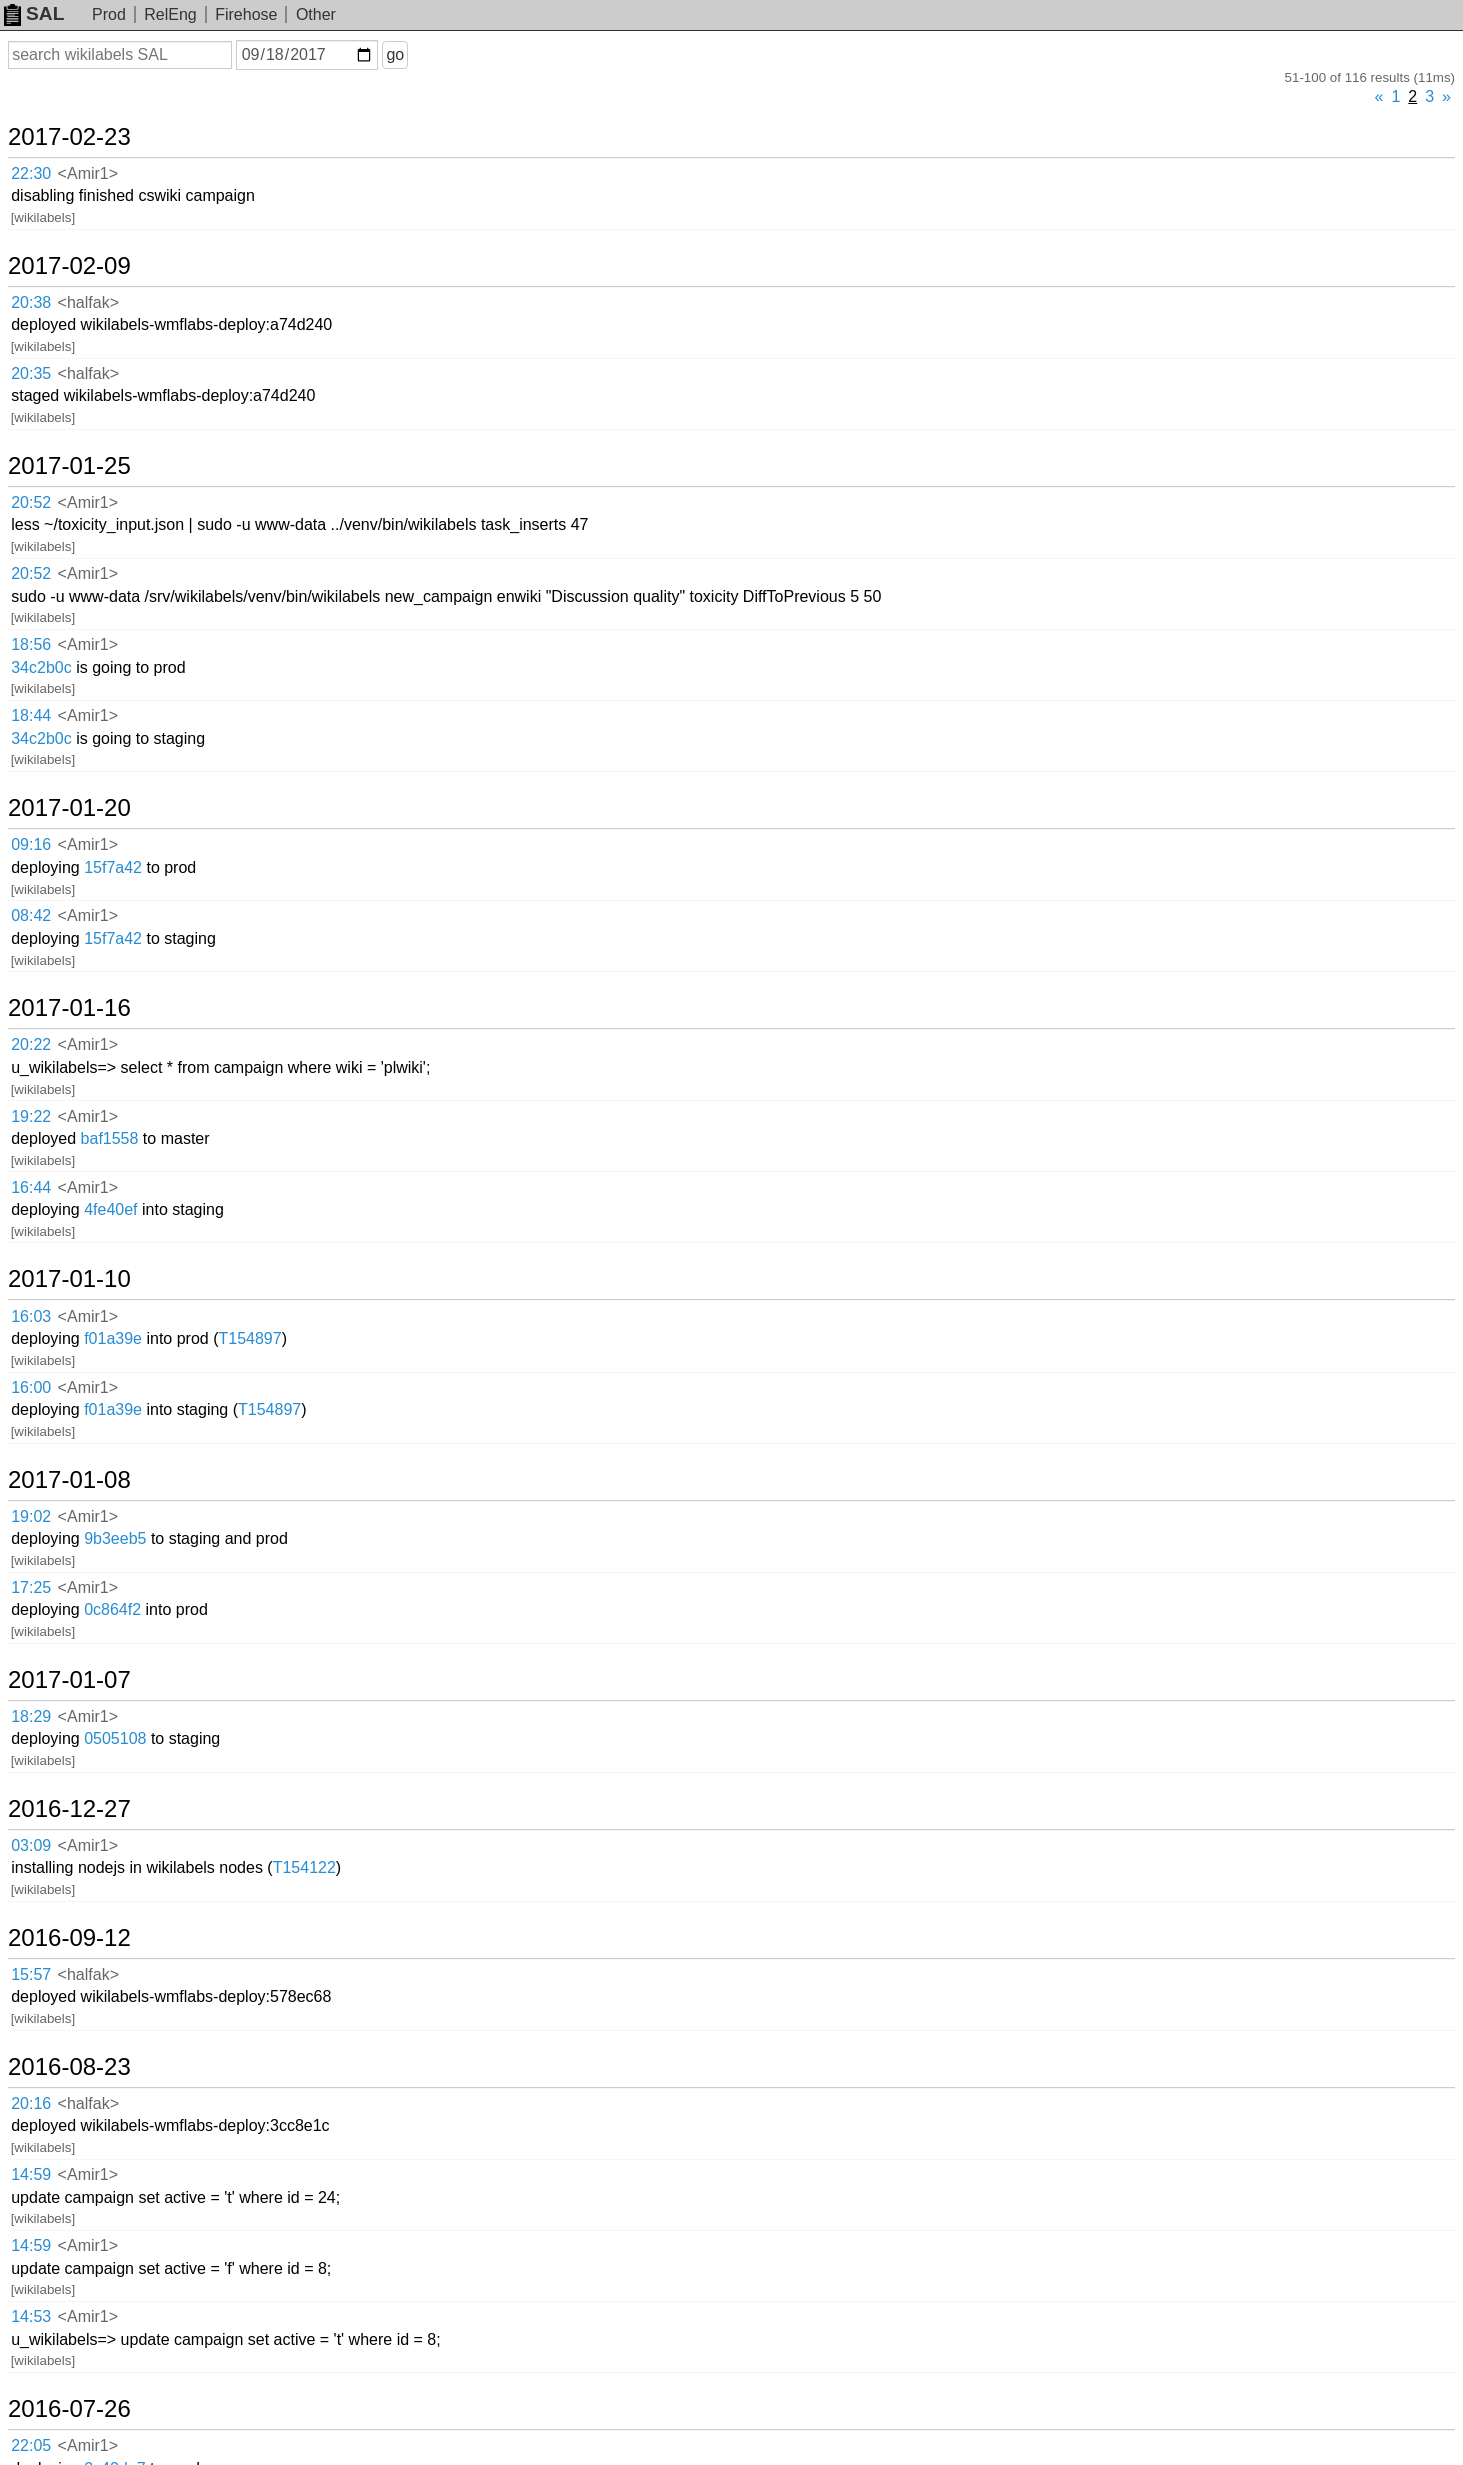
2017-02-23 (69, 137)
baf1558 (110, 1138)
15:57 (31, 1974)
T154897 (249, 1338)
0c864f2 (112, 1609)
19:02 (31, 1516)
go (395, 54)
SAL (34, 13)
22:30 (31, 173)
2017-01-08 (69, 1480)
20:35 (31, 373)
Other (316, 14)
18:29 (31, 1716)
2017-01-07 (69, 1680)
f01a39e (113, 1338)
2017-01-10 (69, 1279)
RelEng (170, 14)
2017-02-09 (69, 266)
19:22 (31, 1116)
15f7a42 (113, 867)
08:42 (31, 915)
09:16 (31, 844)
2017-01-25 (69, 466)
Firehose (246, 14)
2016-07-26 (69, 2409)
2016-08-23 (69, 2067)
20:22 (31, 1044)
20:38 (31, 302)
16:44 (31, 1187)
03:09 (31, 1845)
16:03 (31, 1316)
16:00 (31, 1387)
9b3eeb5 (115, 1538)
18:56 (31, 644)
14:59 (31, 2174)
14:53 (31, 2316)
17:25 (31, 1587)
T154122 (304, 1867)
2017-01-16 (69, 1008)
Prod (109, 14)
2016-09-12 (69, 1938)
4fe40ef (110, 1209)
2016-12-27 (69, 1809)
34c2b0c (41, 667)
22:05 (31, 2445)
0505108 (115, 1738)
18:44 (31, 715)
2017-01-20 (69, 808)
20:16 (31, 2103)
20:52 (31, 502)
